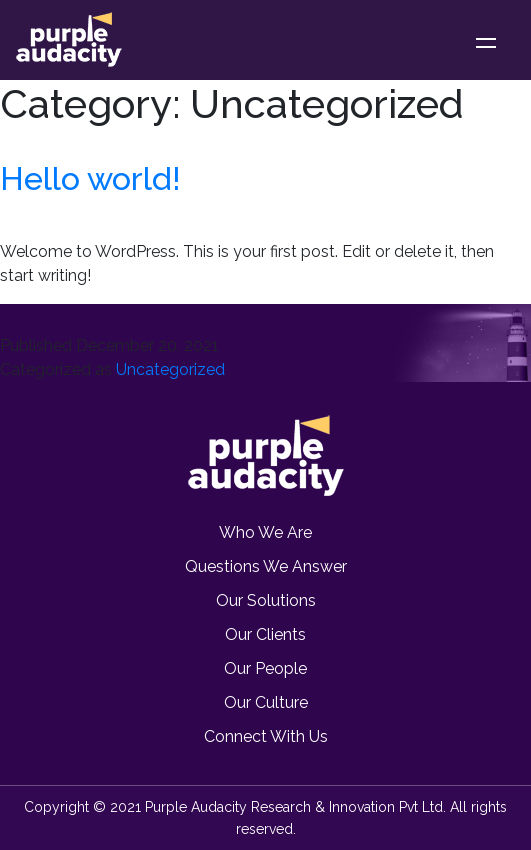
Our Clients (265, 634)
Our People (265, 668)
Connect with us (266, 736)
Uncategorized (170, 369)
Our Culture (266, 702)
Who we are (265, 532)
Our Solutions (266, 600)
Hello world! (90, 178)
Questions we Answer (266, 566)
